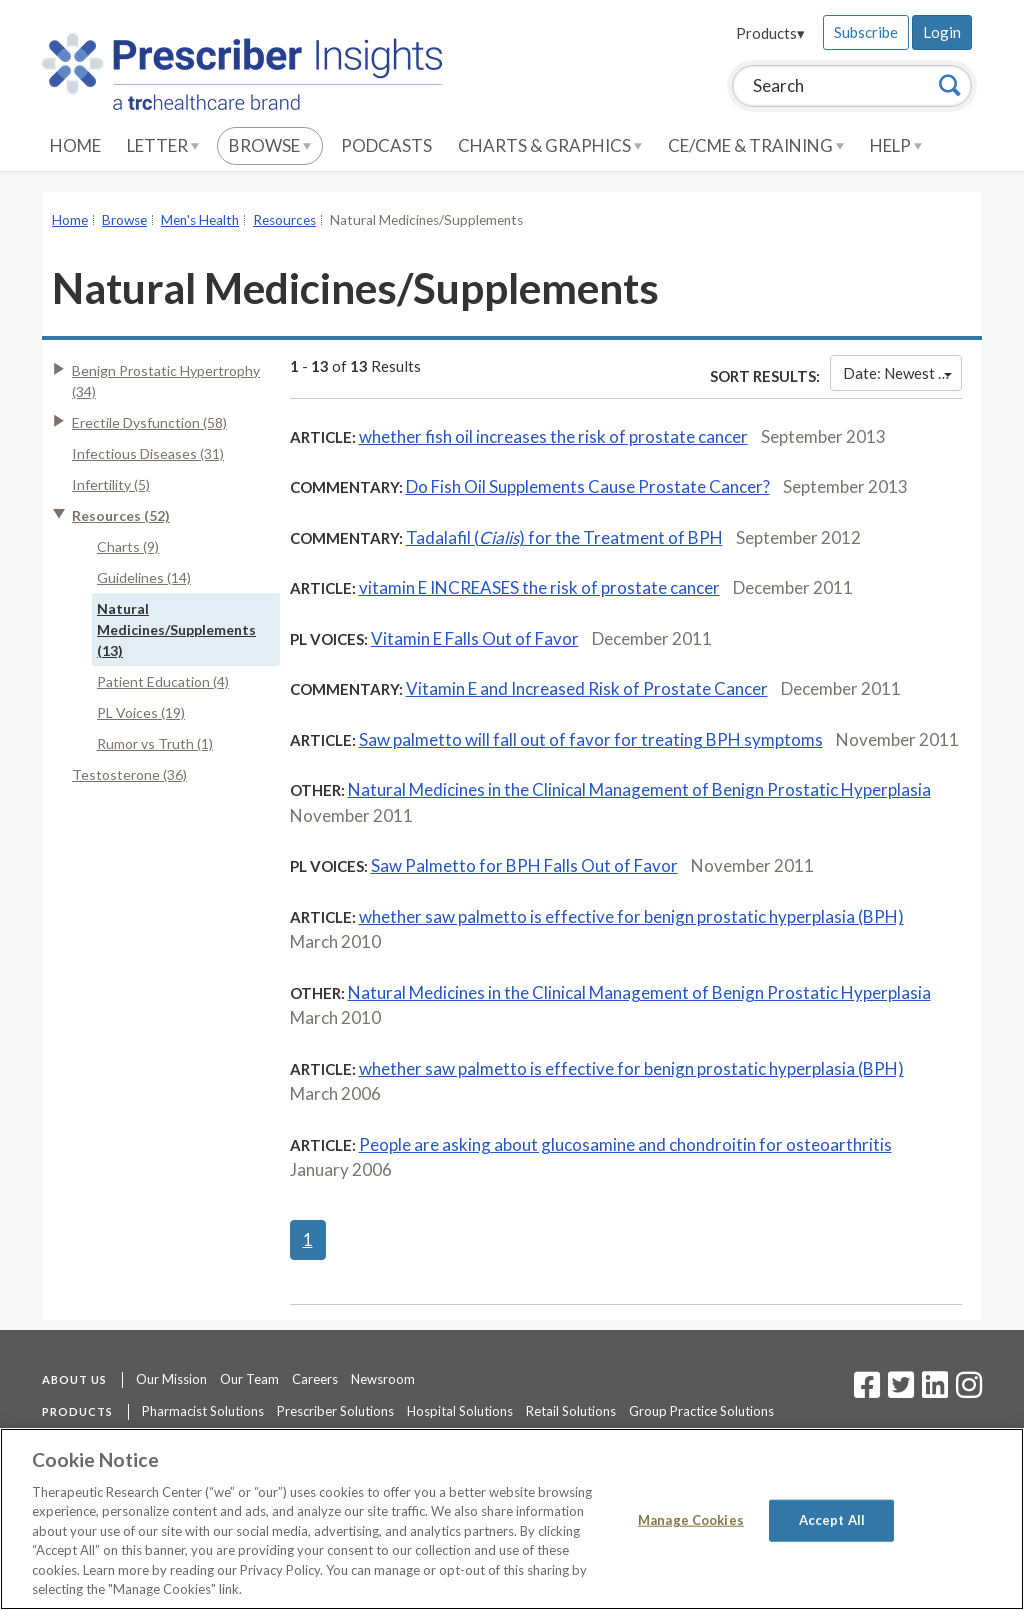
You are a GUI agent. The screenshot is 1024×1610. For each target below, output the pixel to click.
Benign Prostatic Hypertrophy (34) (166, 381)
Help (896, 145)
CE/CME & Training (756, 145)
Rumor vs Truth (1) (155, 743)
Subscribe (866, 32)
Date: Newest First (902, 373)
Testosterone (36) (129, 774)
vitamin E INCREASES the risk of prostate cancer (539, 587)
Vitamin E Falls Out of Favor (475, 638)
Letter (163, 145)
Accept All (832, 1520)
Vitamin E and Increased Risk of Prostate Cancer (587, 688)
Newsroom (383, 1379)
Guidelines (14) (144, 577)
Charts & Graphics (550, 145)
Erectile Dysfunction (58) (149, 422)
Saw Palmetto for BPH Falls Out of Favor (524, 865)
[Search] (950, 85)
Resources (284, 220)
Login (942, 32)
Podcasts (386, 145)
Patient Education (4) (163, 681)
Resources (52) (121, 515)
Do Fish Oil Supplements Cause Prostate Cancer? (588, 486)
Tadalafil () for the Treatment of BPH (564, 537)
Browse (270, 145)
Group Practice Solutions (701, 1411)
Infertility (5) (111, 484)
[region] (512, 1519)
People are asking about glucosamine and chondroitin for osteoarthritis (625, 1144)
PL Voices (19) (141, 712)
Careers (315, 1379)
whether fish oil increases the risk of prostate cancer (553, 436)
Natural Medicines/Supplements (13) (176, 629)
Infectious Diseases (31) (148, 453)
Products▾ (770, 33)
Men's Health (200, 220)
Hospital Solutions (460, 1411)
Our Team (249, 1379)
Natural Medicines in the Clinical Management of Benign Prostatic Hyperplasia (639, 789)
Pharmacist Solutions (203, 1411)
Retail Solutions (571, 1411)
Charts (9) (128, 546)
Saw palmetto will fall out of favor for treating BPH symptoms (591, 739)
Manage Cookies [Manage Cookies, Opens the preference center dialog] (691, 1520)
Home (75, 145)
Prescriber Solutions (335, 1411)
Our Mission (171, 1379)
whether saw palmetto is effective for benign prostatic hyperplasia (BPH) (631, 916)
